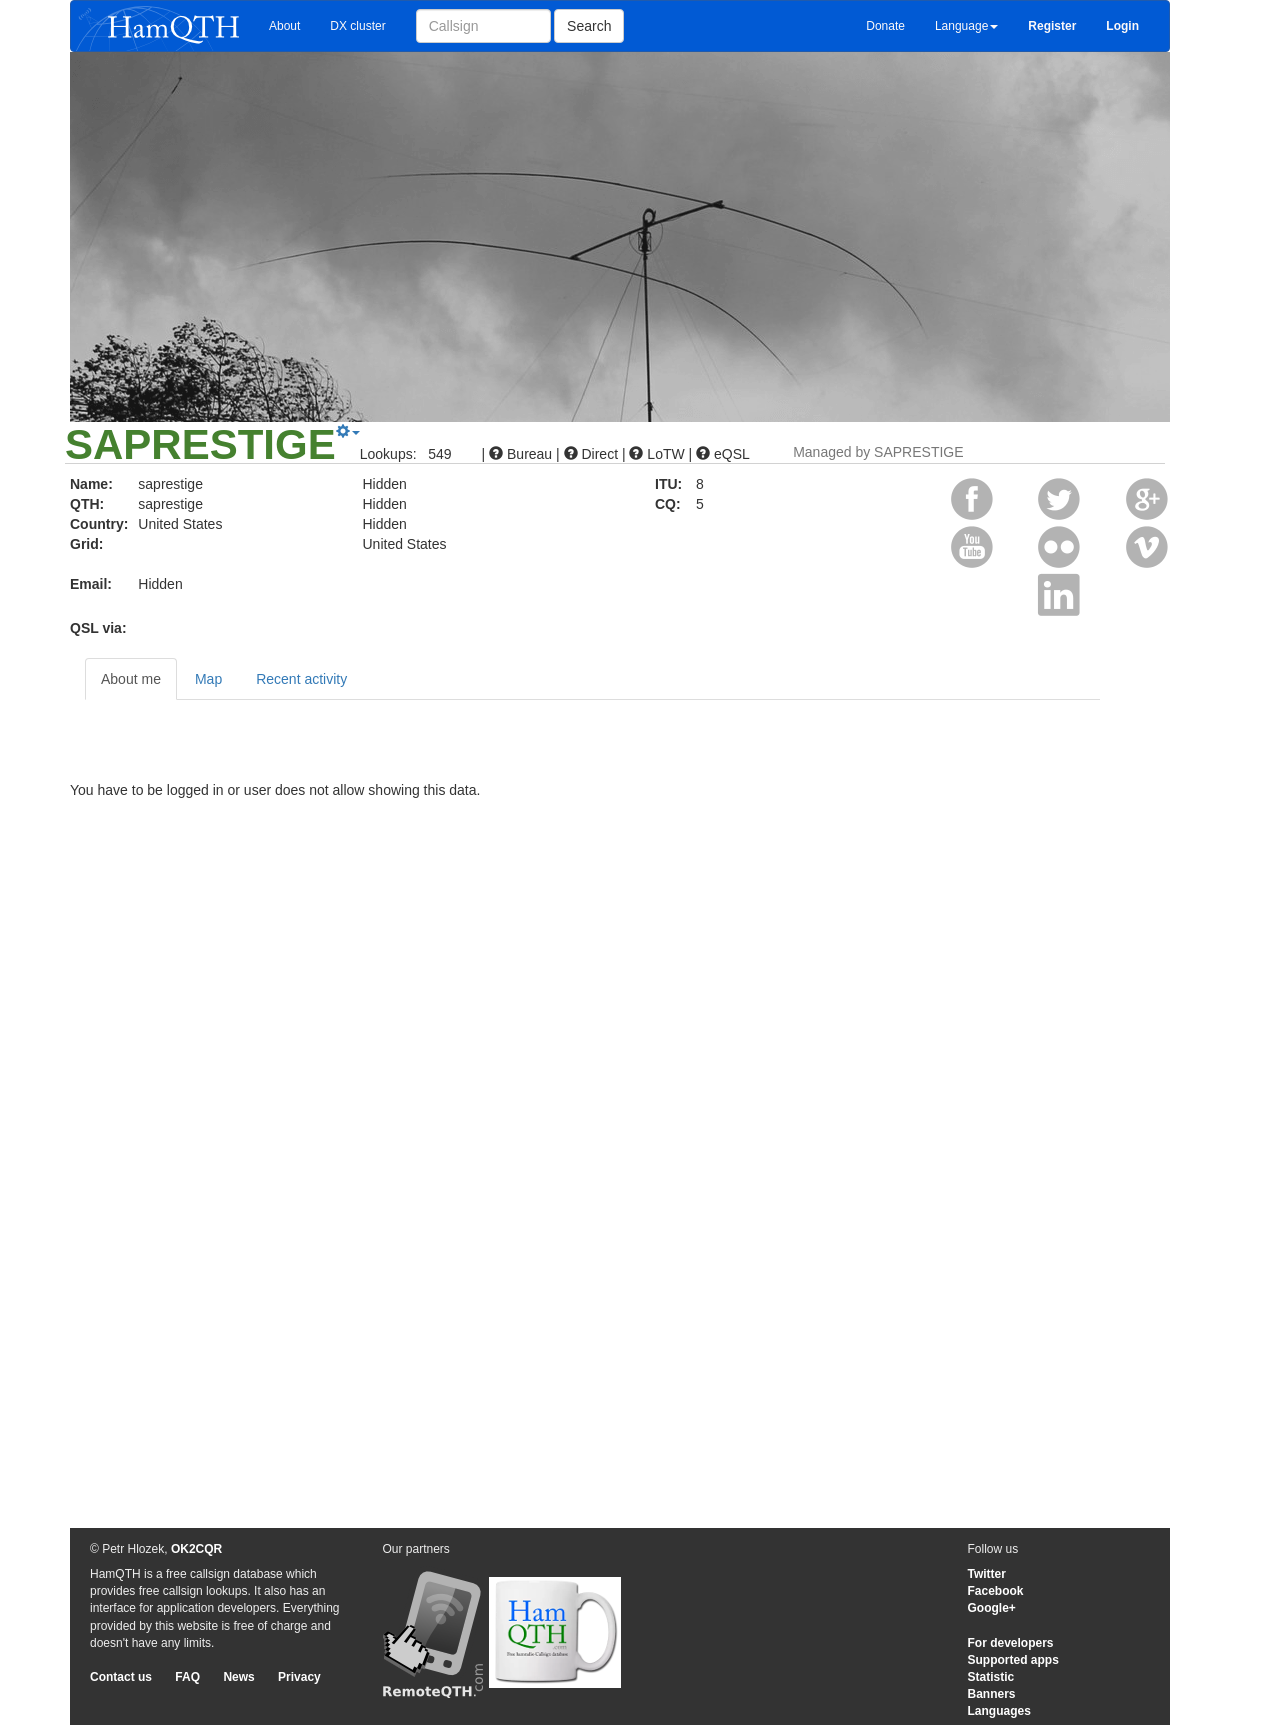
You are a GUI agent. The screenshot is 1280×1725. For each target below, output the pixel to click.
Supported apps (1013, 1660)
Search (589, 26)
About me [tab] (131, 679)
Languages (999, 1711)
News (238, 1677)
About (284, 26)
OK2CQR (196, 1549)
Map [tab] (208, 679)
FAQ (187, 1677)
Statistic (991, 1677)
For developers (1011, 1643)
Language (966, 26)
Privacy (299, 1677)
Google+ (992, 1608)
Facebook (996, 1591)
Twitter (987, 1574)
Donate (885, 26)
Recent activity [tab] (301, 679)
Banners (992, 1694)
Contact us (121, 1677)
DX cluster (357, 26)
